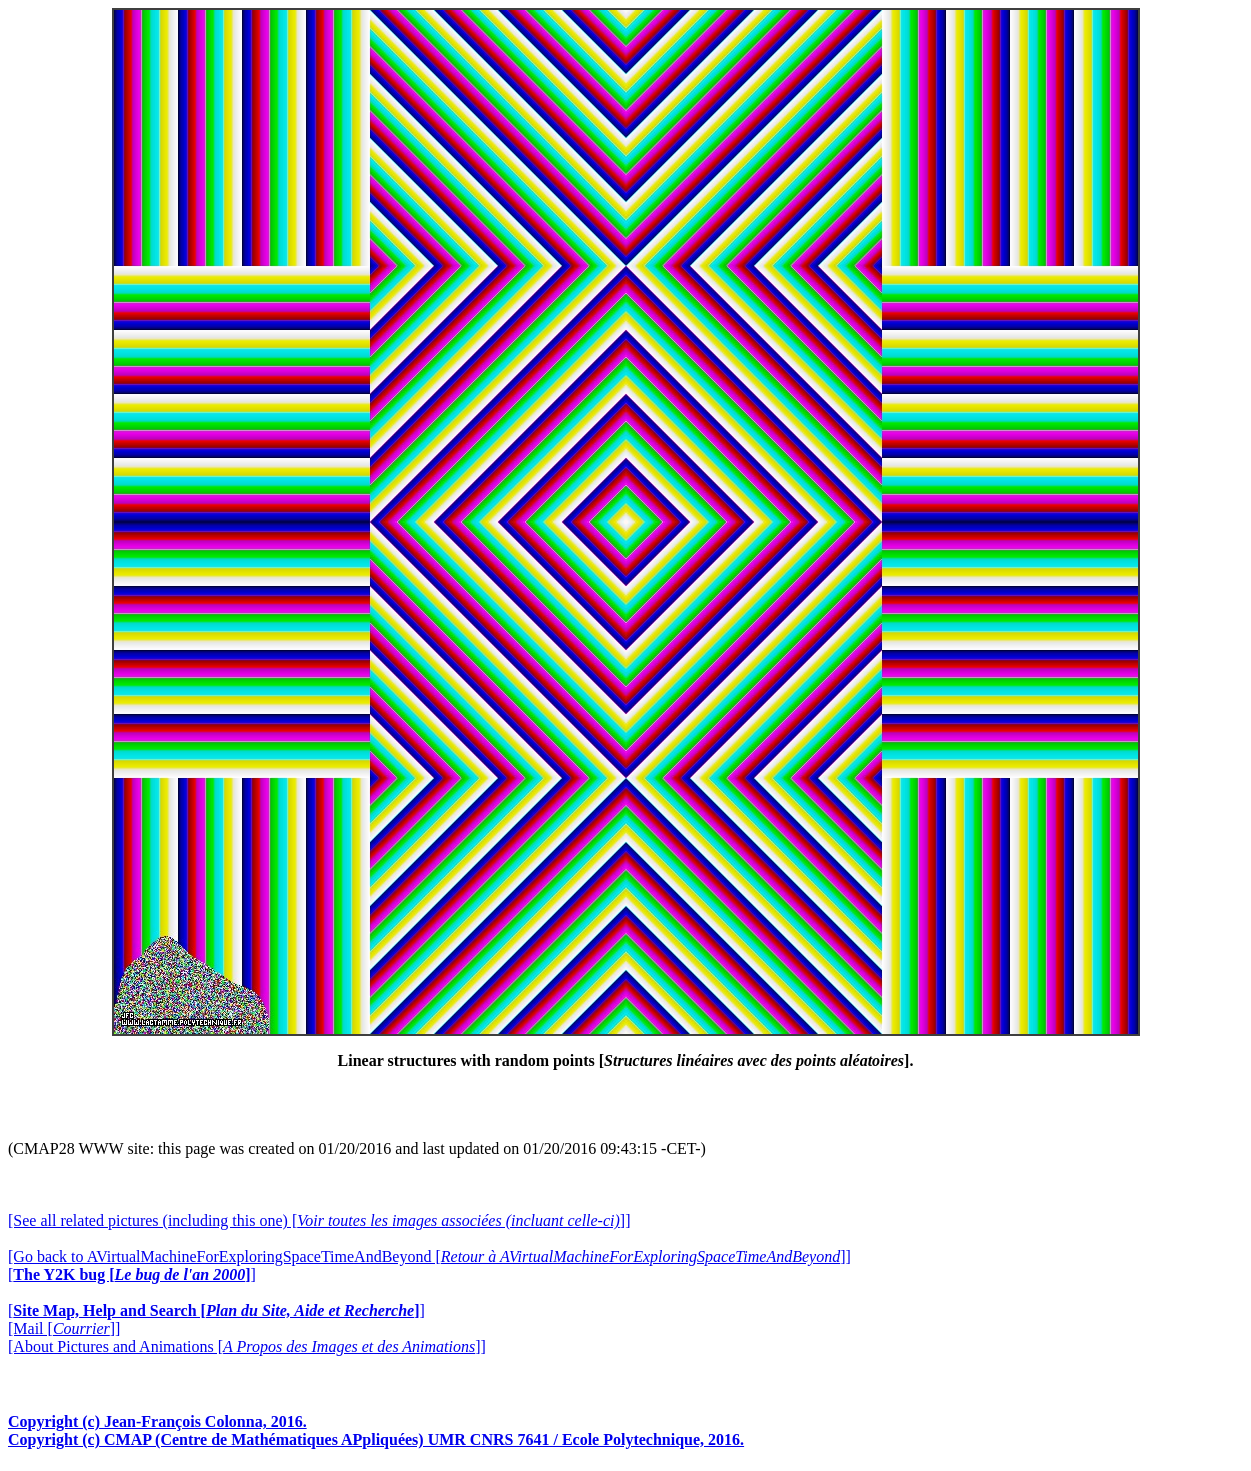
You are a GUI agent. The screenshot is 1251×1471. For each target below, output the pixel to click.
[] (132, 1274)
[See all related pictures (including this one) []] (319, 1220)
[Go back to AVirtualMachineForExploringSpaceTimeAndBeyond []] (429, 1256)
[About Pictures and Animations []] (247, 1346)
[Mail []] (64, 1328)
